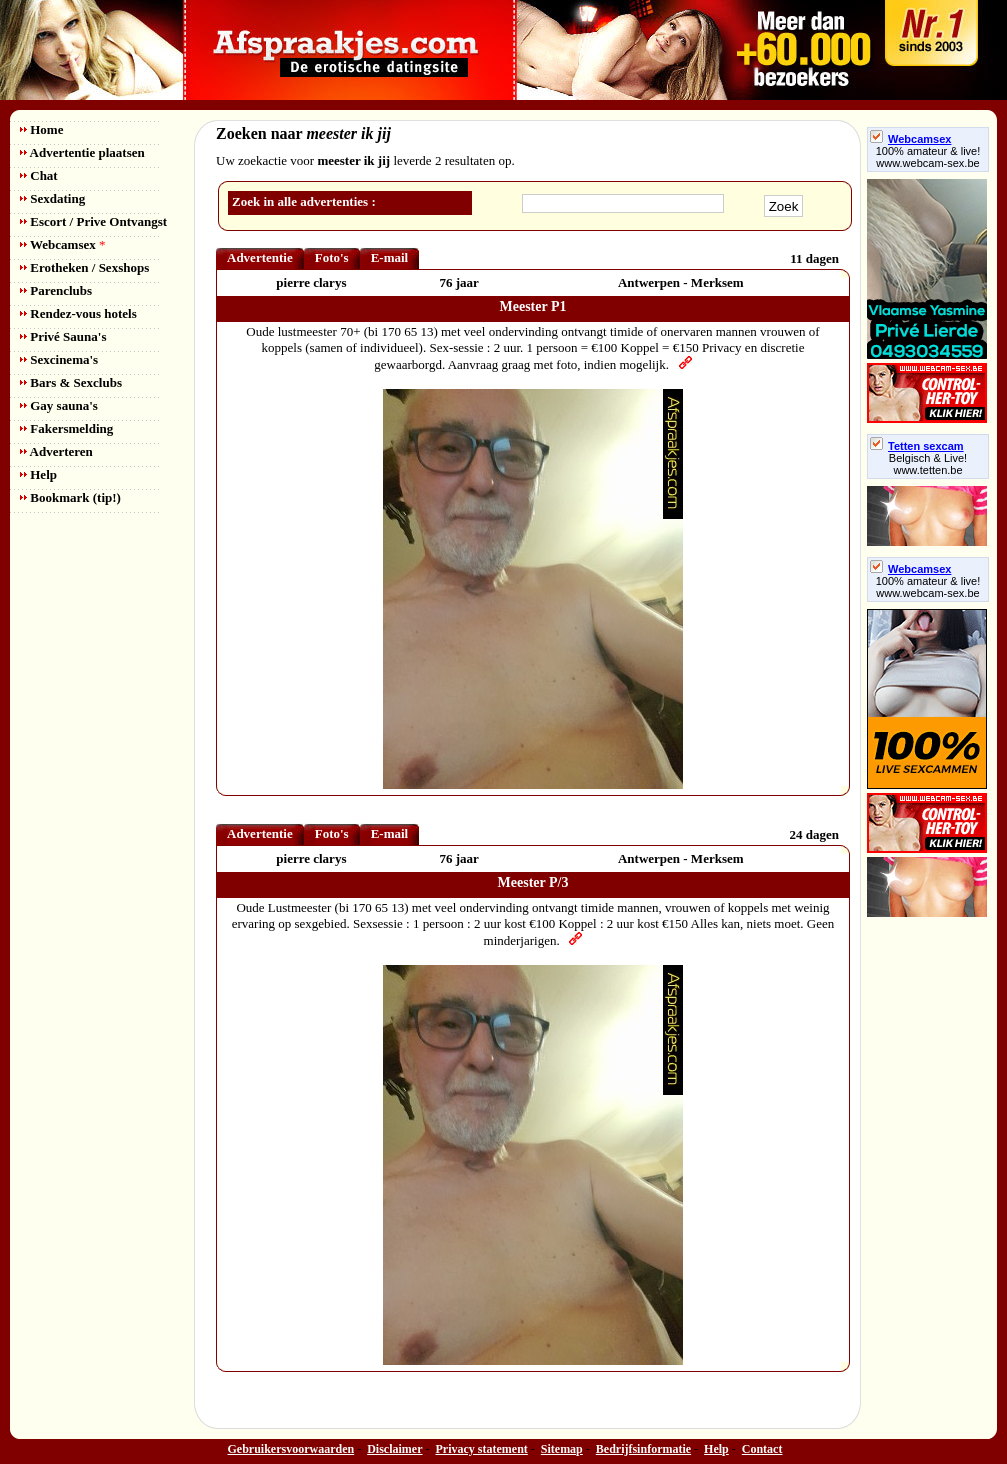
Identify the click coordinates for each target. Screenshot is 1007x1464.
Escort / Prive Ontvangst (93, 221)
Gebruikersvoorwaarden (291, 1449)
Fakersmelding (66, 428)
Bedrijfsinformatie (643, 1449)
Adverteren (56, 451)
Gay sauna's (59, 405)
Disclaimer (394, 1449)
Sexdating (52, 198)
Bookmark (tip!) (70, 497)
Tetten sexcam (917, 446)
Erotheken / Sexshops (84, 267)
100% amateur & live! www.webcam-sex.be (928, 157)
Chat (39, 175)
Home (41, 129)
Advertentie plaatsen (82, 152)
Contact (762, 1449)
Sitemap (562, 1449)
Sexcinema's (59, 359)
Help (38, 474)
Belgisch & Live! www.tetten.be (928, 464)
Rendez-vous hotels (78, 313)
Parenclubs (56, 290)
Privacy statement (482, 1449)
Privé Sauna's (63, 336)
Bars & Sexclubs (71, 382)
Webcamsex (62, 244)
